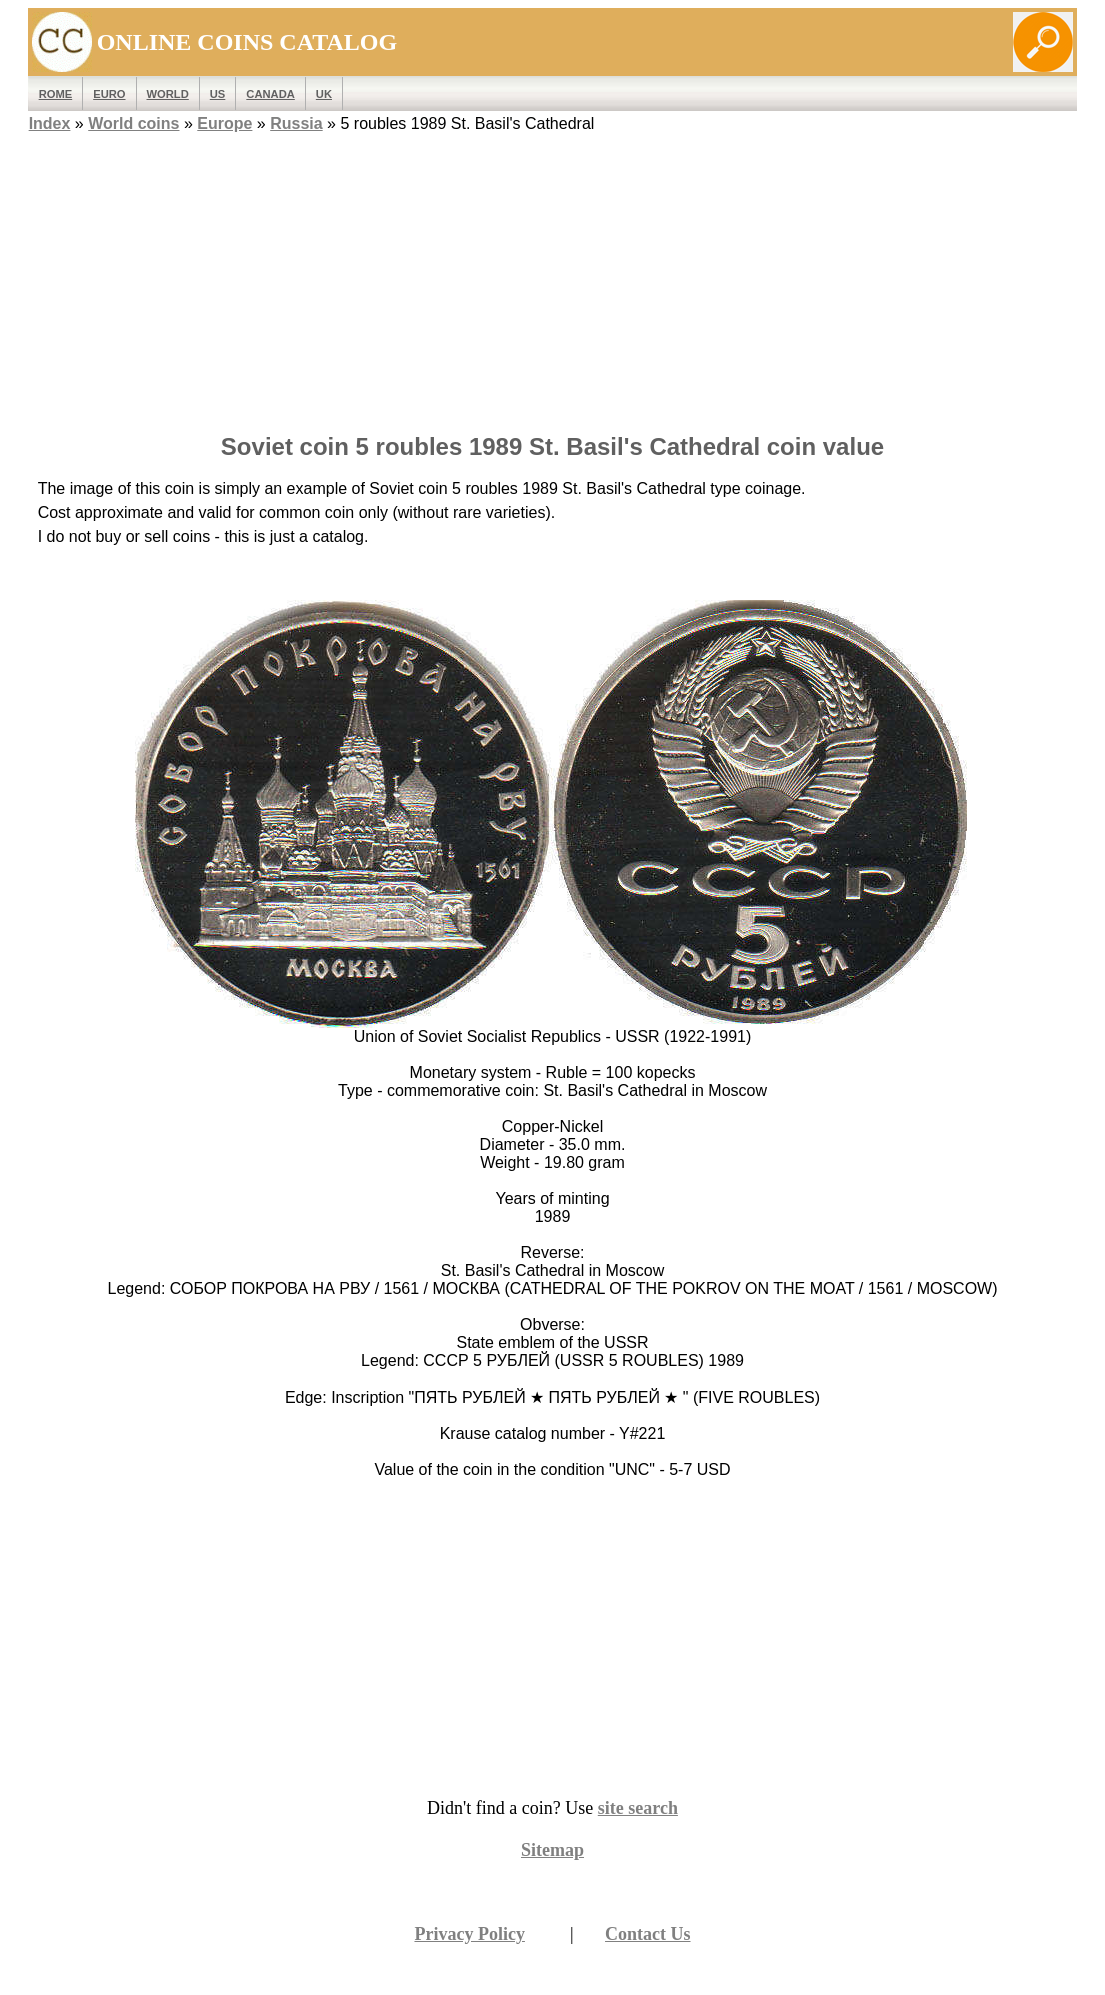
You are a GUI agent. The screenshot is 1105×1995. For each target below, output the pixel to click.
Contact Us (648, 1934)
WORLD (168, 94)
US (218, 94)
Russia (296, 123)
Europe (224, 123)
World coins (133, 123)
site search (638, 1808)
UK (324, 94)
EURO (109, 94)
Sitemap (552, 1850)
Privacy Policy (469, 1934)
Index (50, 123)
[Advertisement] (553, 277)
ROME (56, 94)
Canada (270, 94)
